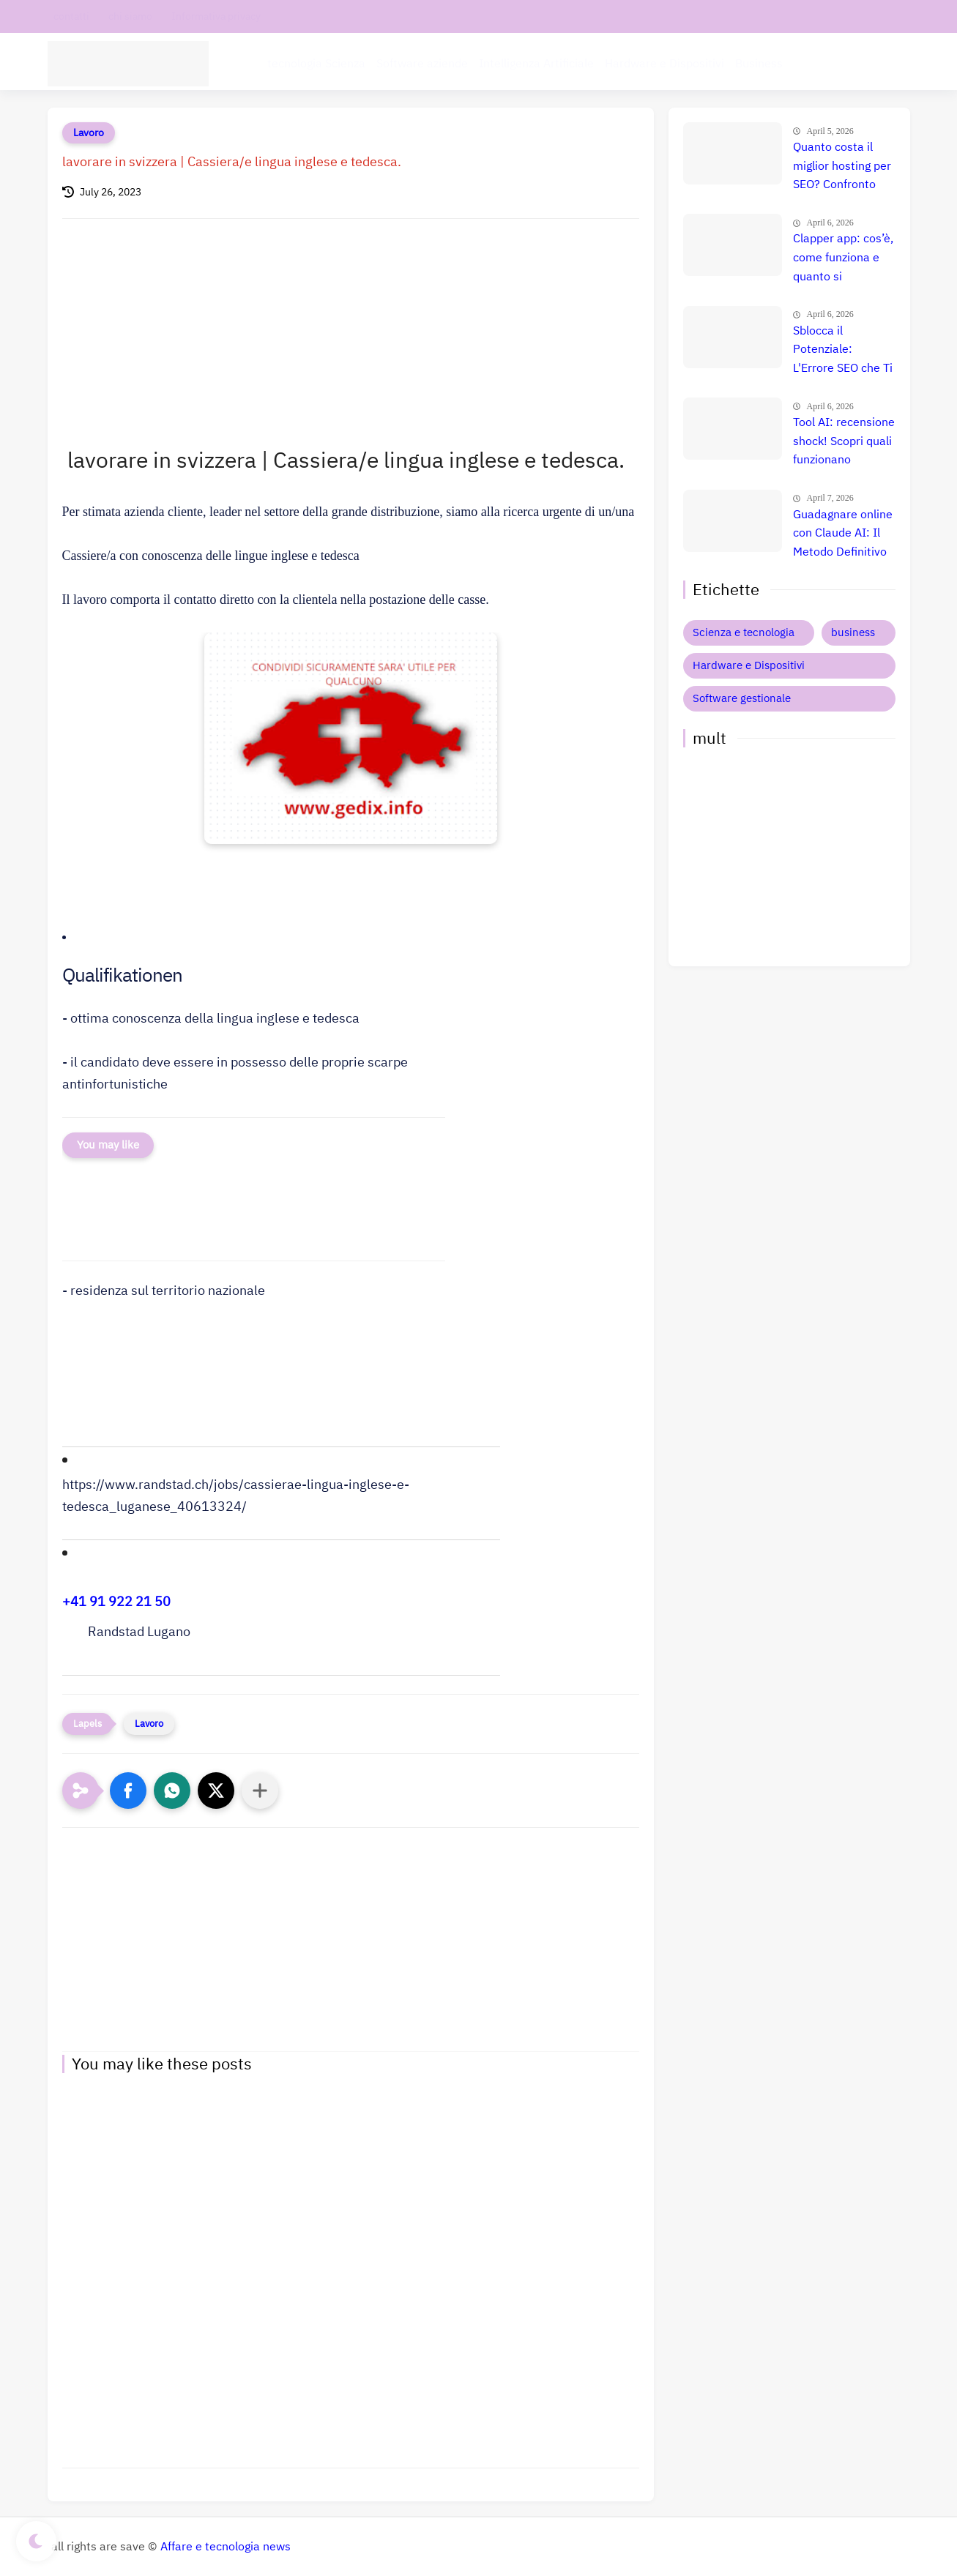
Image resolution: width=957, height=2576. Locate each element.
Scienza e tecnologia (743, 632)
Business (759, 63)
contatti (71, 16)
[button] (281, 978)
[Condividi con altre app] (260, 1790)
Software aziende (422, 63)
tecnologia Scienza (316, 63)
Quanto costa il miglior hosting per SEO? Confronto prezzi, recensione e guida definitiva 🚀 (842, 166)
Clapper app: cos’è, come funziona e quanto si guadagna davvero (843, 258)
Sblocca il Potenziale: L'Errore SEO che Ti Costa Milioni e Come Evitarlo (843, 350)
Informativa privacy (216, 16)
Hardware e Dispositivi (664, 63)
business (853, 632)
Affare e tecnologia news (225, 2547)
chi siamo (130, 16)
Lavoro (88, 133)
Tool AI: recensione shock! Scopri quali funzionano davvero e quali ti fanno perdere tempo (844, 442)
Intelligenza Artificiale (536, 63)
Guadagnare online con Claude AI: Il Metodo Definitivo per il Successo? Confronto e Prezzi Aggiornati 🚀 (843, 534)
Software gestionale (742, 698)
